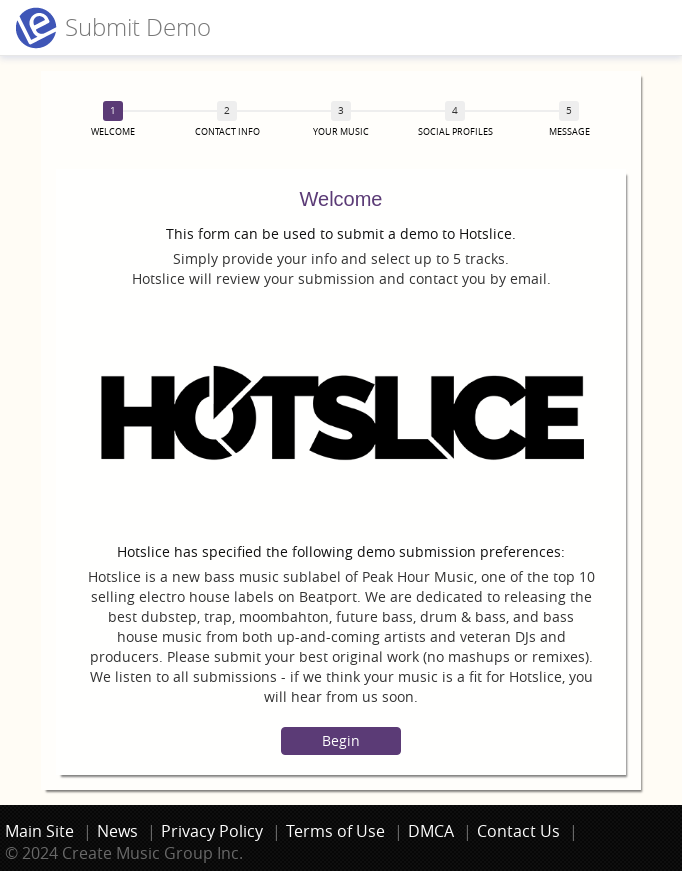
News (117, 831)
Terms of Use (335, 831)
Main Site (39, 831)
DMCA (431, 831)
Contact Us (518, 831)
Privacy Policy (212, 831)
